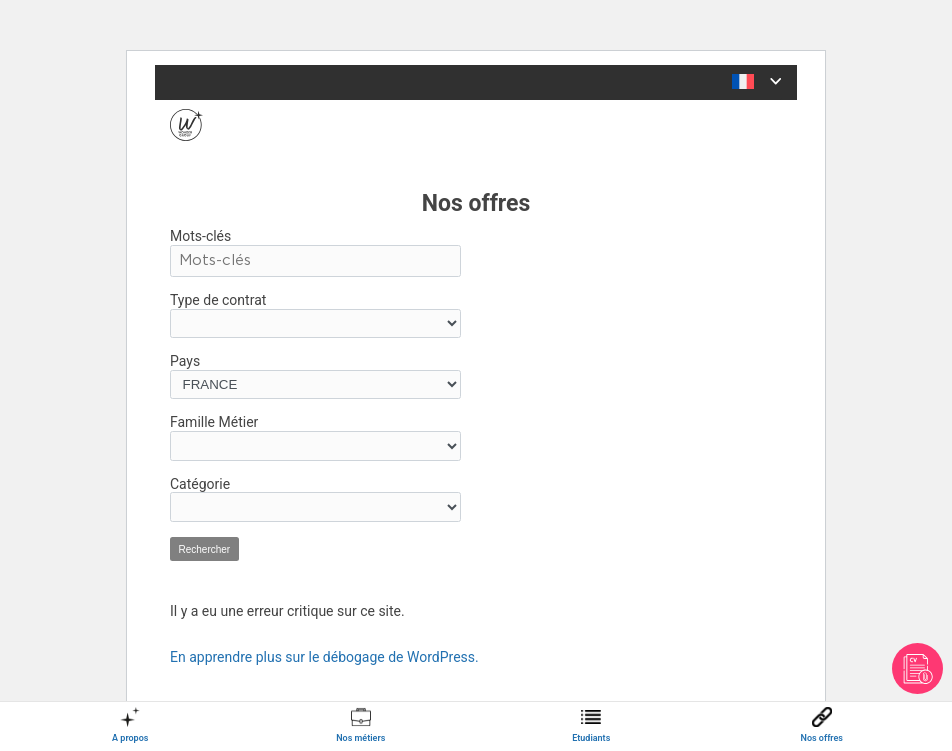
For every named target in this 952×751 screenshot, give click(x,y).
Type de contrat (218, 300)
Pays (185, 361)
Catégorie (200, 484)
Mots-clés (200, 236)
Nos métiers (360, 738)
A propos (130, 738)
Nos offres (822, 738)
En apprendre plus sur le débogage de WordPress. (324, 657)
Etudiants (591, 738)
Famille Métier (214, 422)
